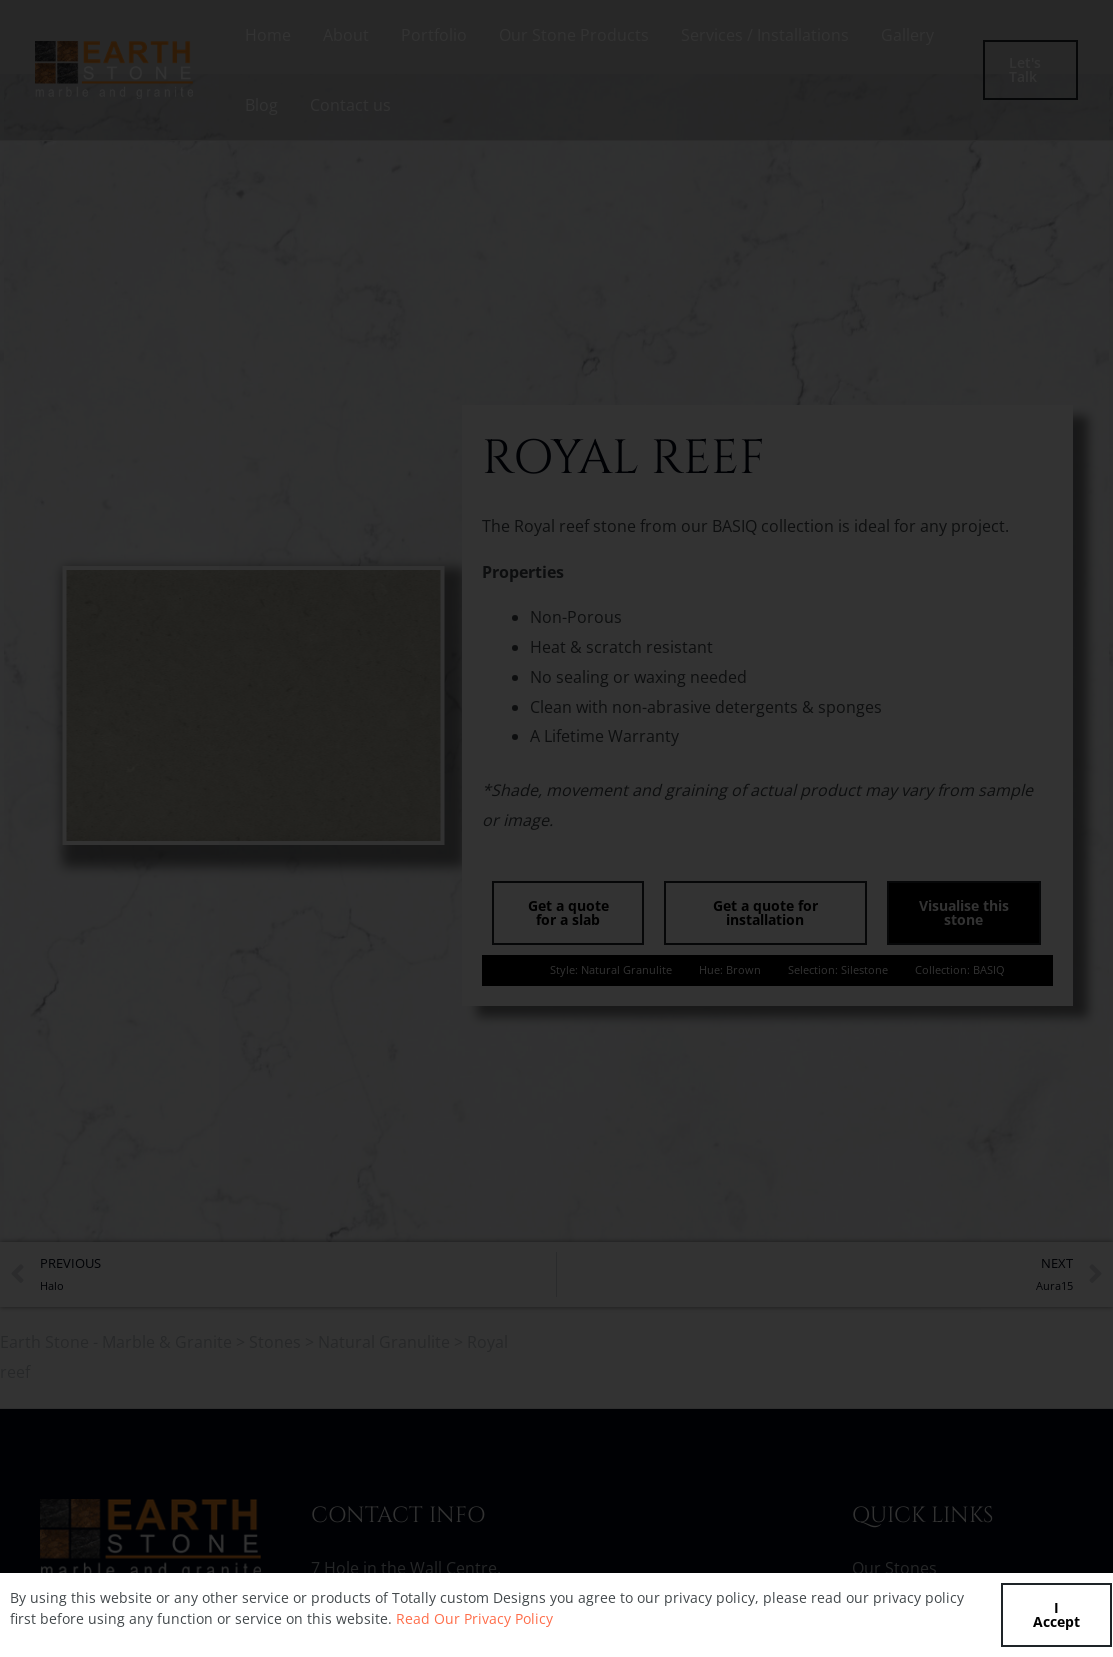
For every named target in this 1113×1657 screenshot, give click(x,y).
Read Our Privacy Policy (474, 1618)
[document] (556, 828)
